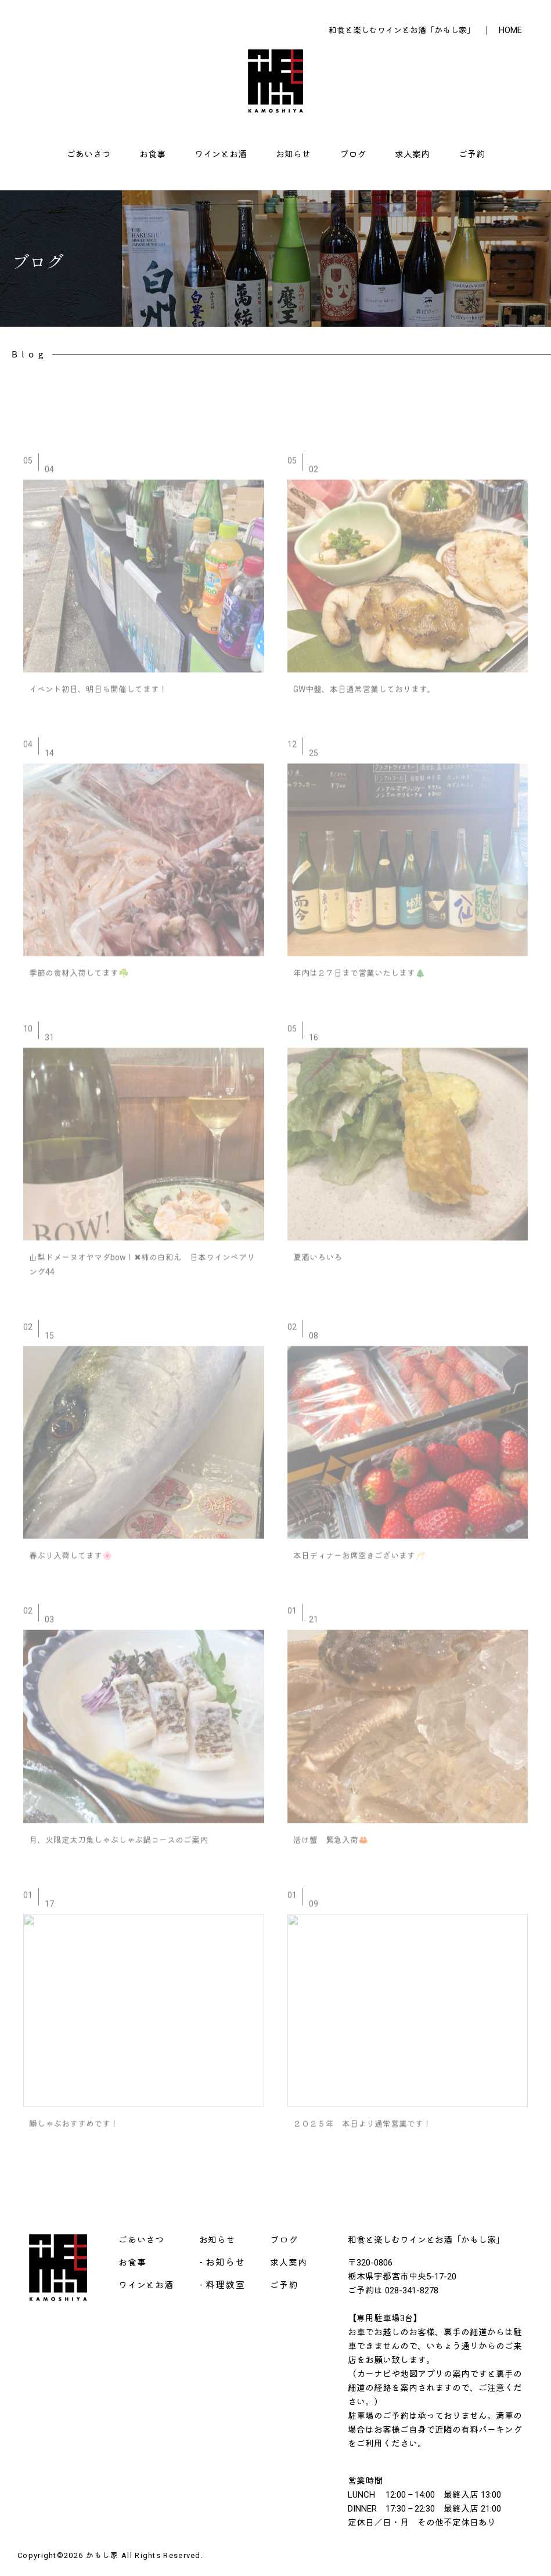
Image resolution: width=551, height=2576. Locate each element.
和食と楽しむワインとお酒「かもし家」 (402, 30)
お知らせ (293, 154)
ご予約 (472, 154)
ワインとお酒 (221, 154)
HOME (510, 30)
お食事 (152, 154)
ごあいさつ (88, 154)
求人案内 (412, 154)
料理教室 (225, 2284)
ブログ (353, 154)
